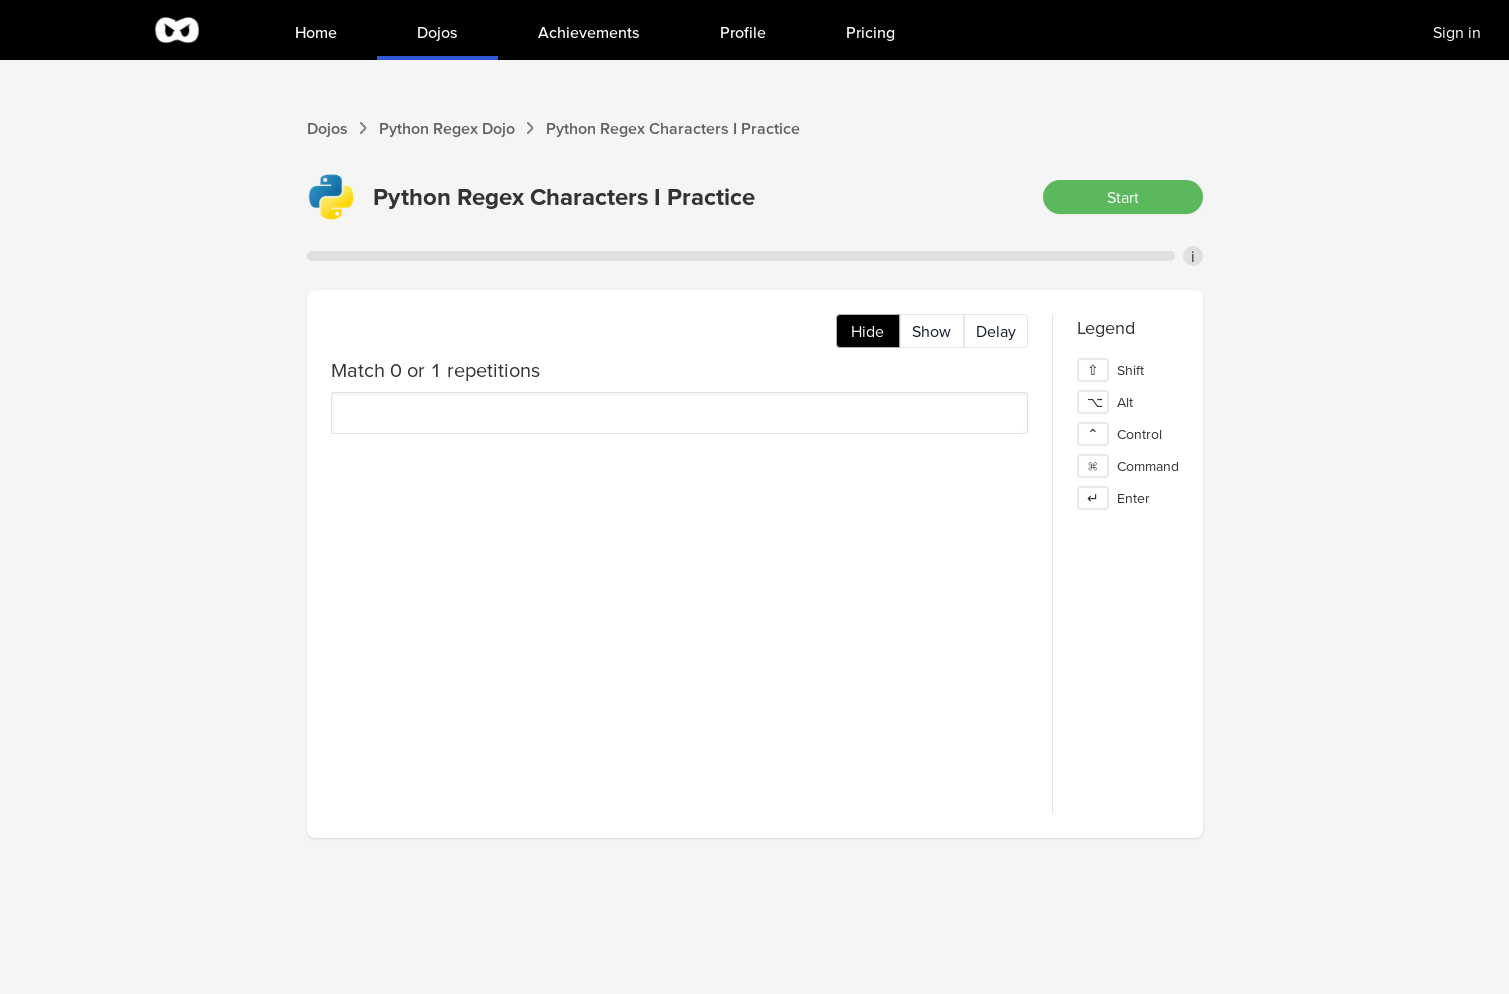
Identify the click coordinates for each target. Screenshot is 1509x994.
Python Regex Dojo (447, 128)
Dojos (327, 128)
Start (1123, 197)
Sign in (1457, 32)
